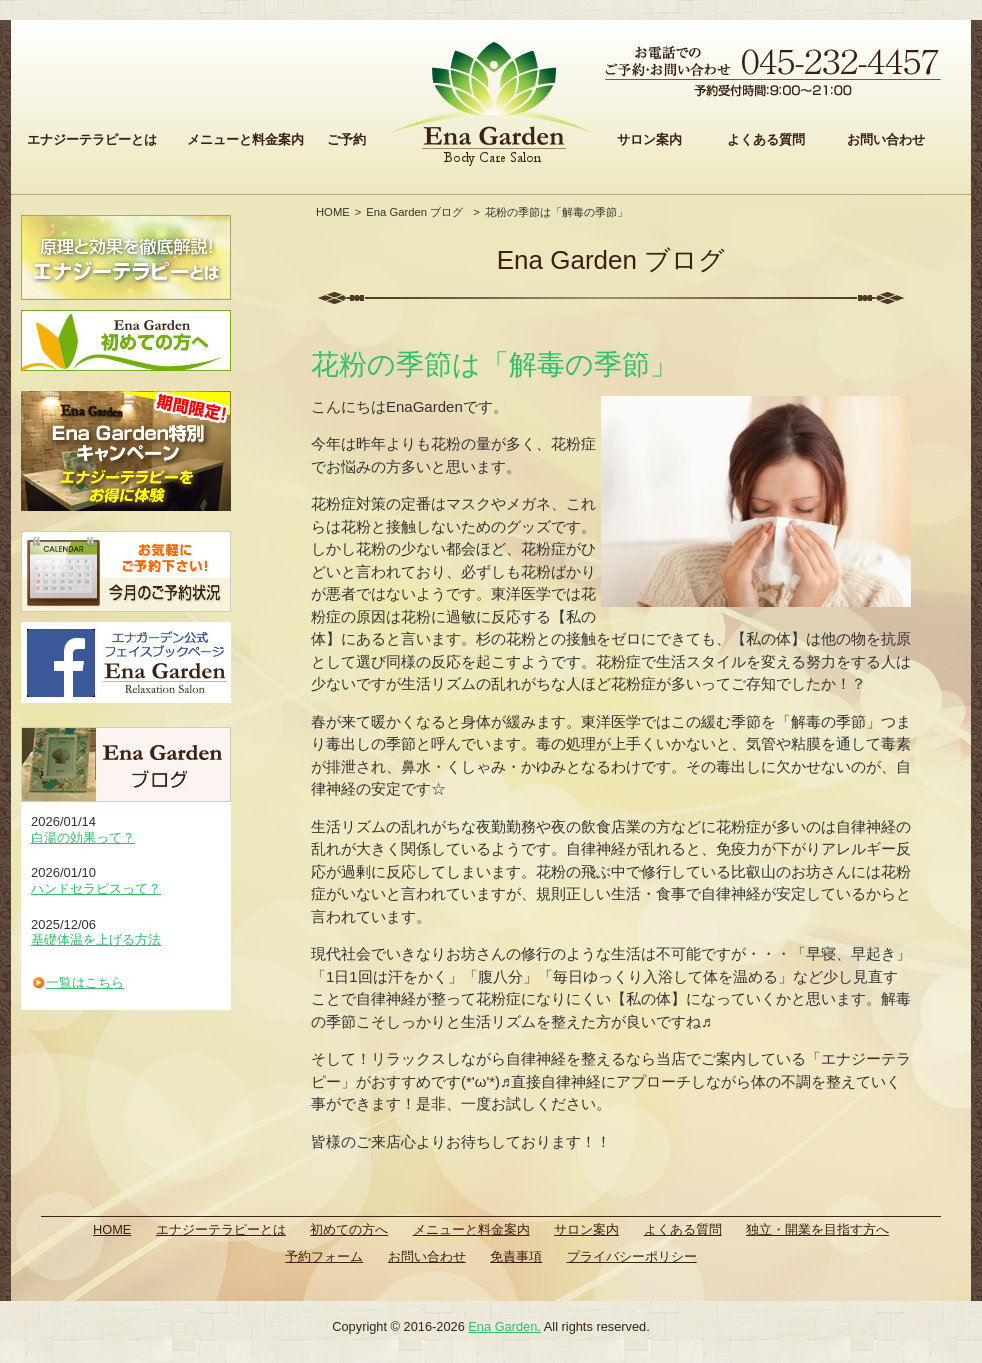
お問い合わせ (886, 139)
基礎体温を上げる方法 (96, 939)
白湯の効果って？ (83, 837)
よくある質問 (766, 139)
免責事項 (516, 1256)
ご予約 (346, 139)
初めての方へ (349, 1229)
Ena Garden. (504, 1326)
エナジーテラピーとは (92, 139)
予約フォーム (324, 1256)
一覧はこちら (85, 982)
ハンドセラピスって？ (96, 888)
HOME (333, 212)
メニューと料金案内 (245, 139)
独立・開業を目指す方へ (817, 1229)
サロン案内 (649, 139)
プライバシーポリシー (632, 1256)
